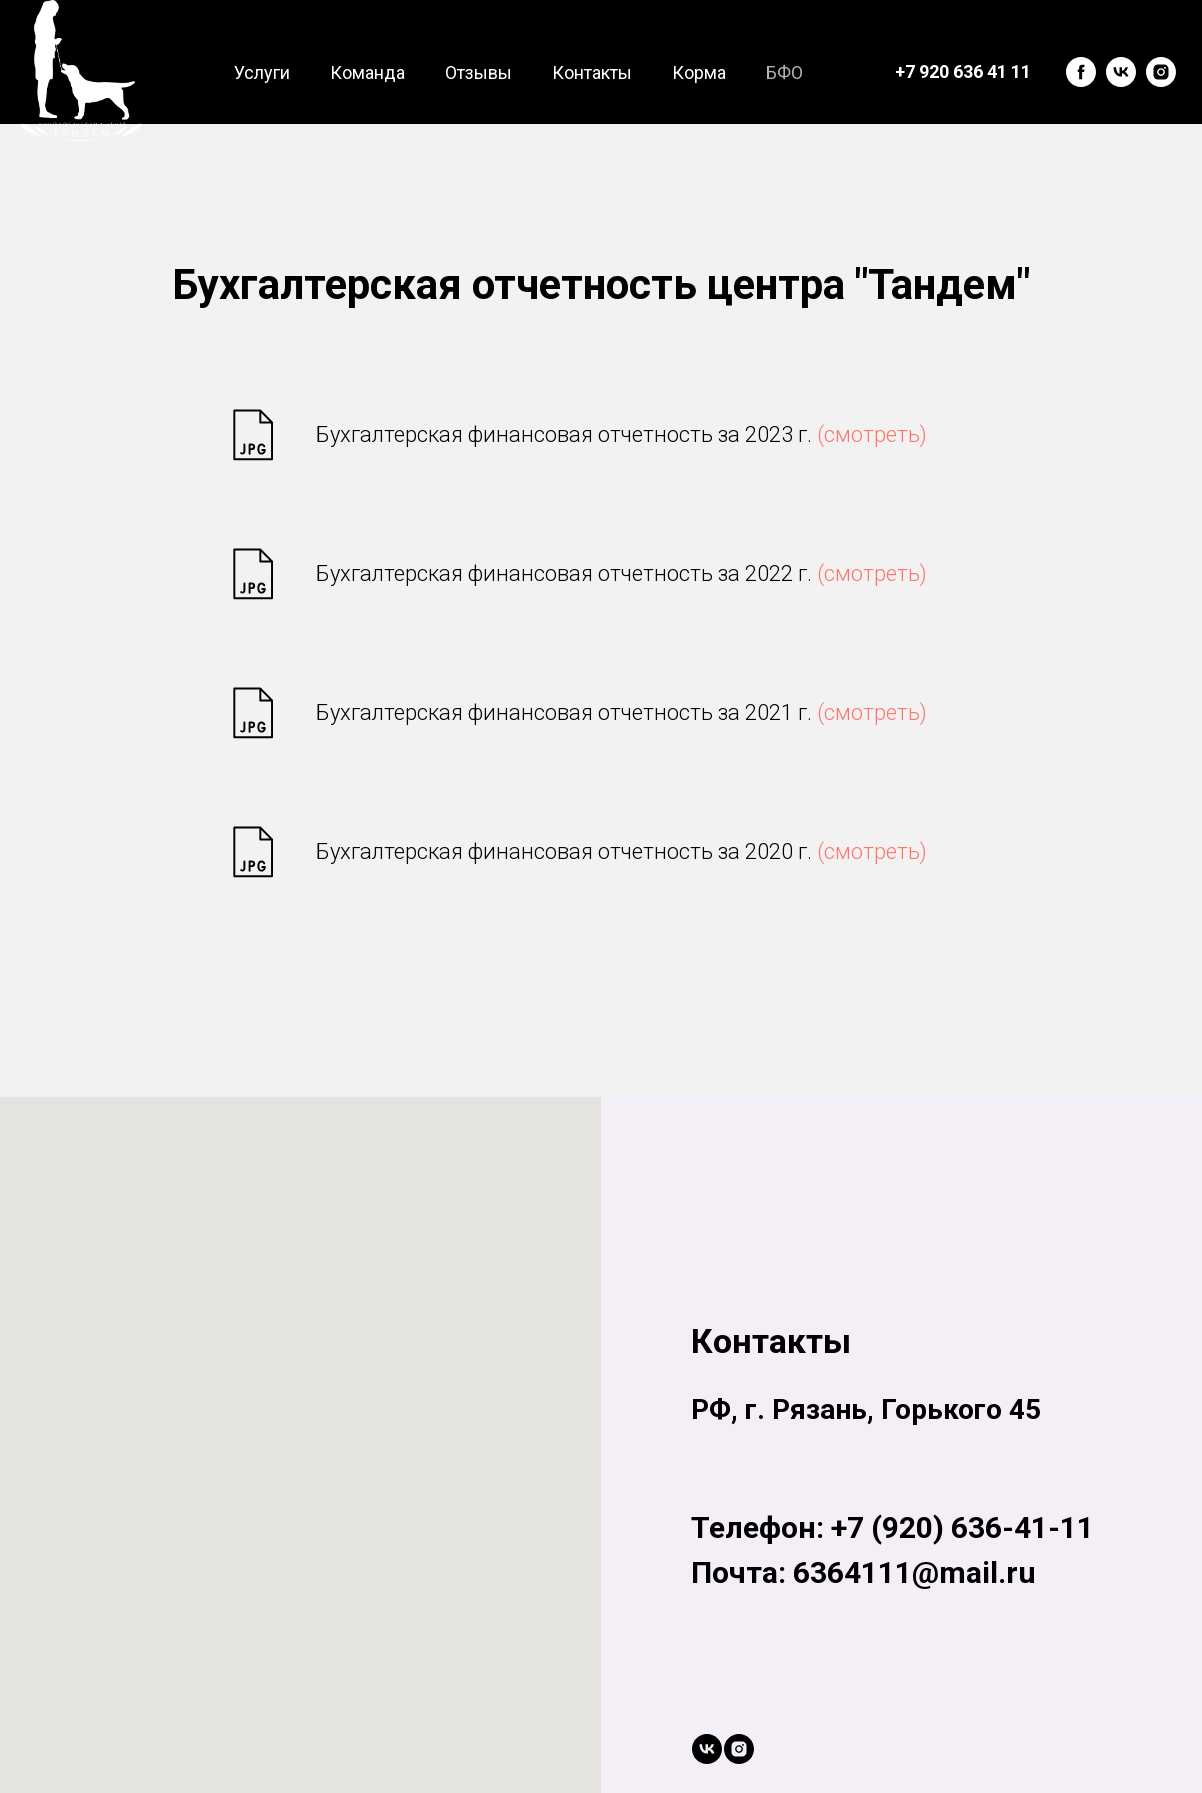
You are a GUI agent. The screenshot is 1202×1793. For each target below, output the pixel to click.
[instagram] (1161, 72)
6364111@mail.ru (914, 1572)
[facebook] (1081, 72)
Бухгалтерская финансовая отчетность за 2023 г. (621, 434)
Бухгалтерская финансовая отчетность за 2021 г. (621, 712)
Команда (367, 72)
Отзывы (478, 72)
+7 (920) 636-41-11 (962, 1527)
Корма (699, 72)
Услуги (262, 72)
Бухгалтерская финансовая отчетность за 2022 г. (621, 573)
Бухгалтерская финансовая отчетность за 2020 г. (621, 851)
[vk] (1121, 72)
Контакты (592, 72)
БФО (784, 72)
